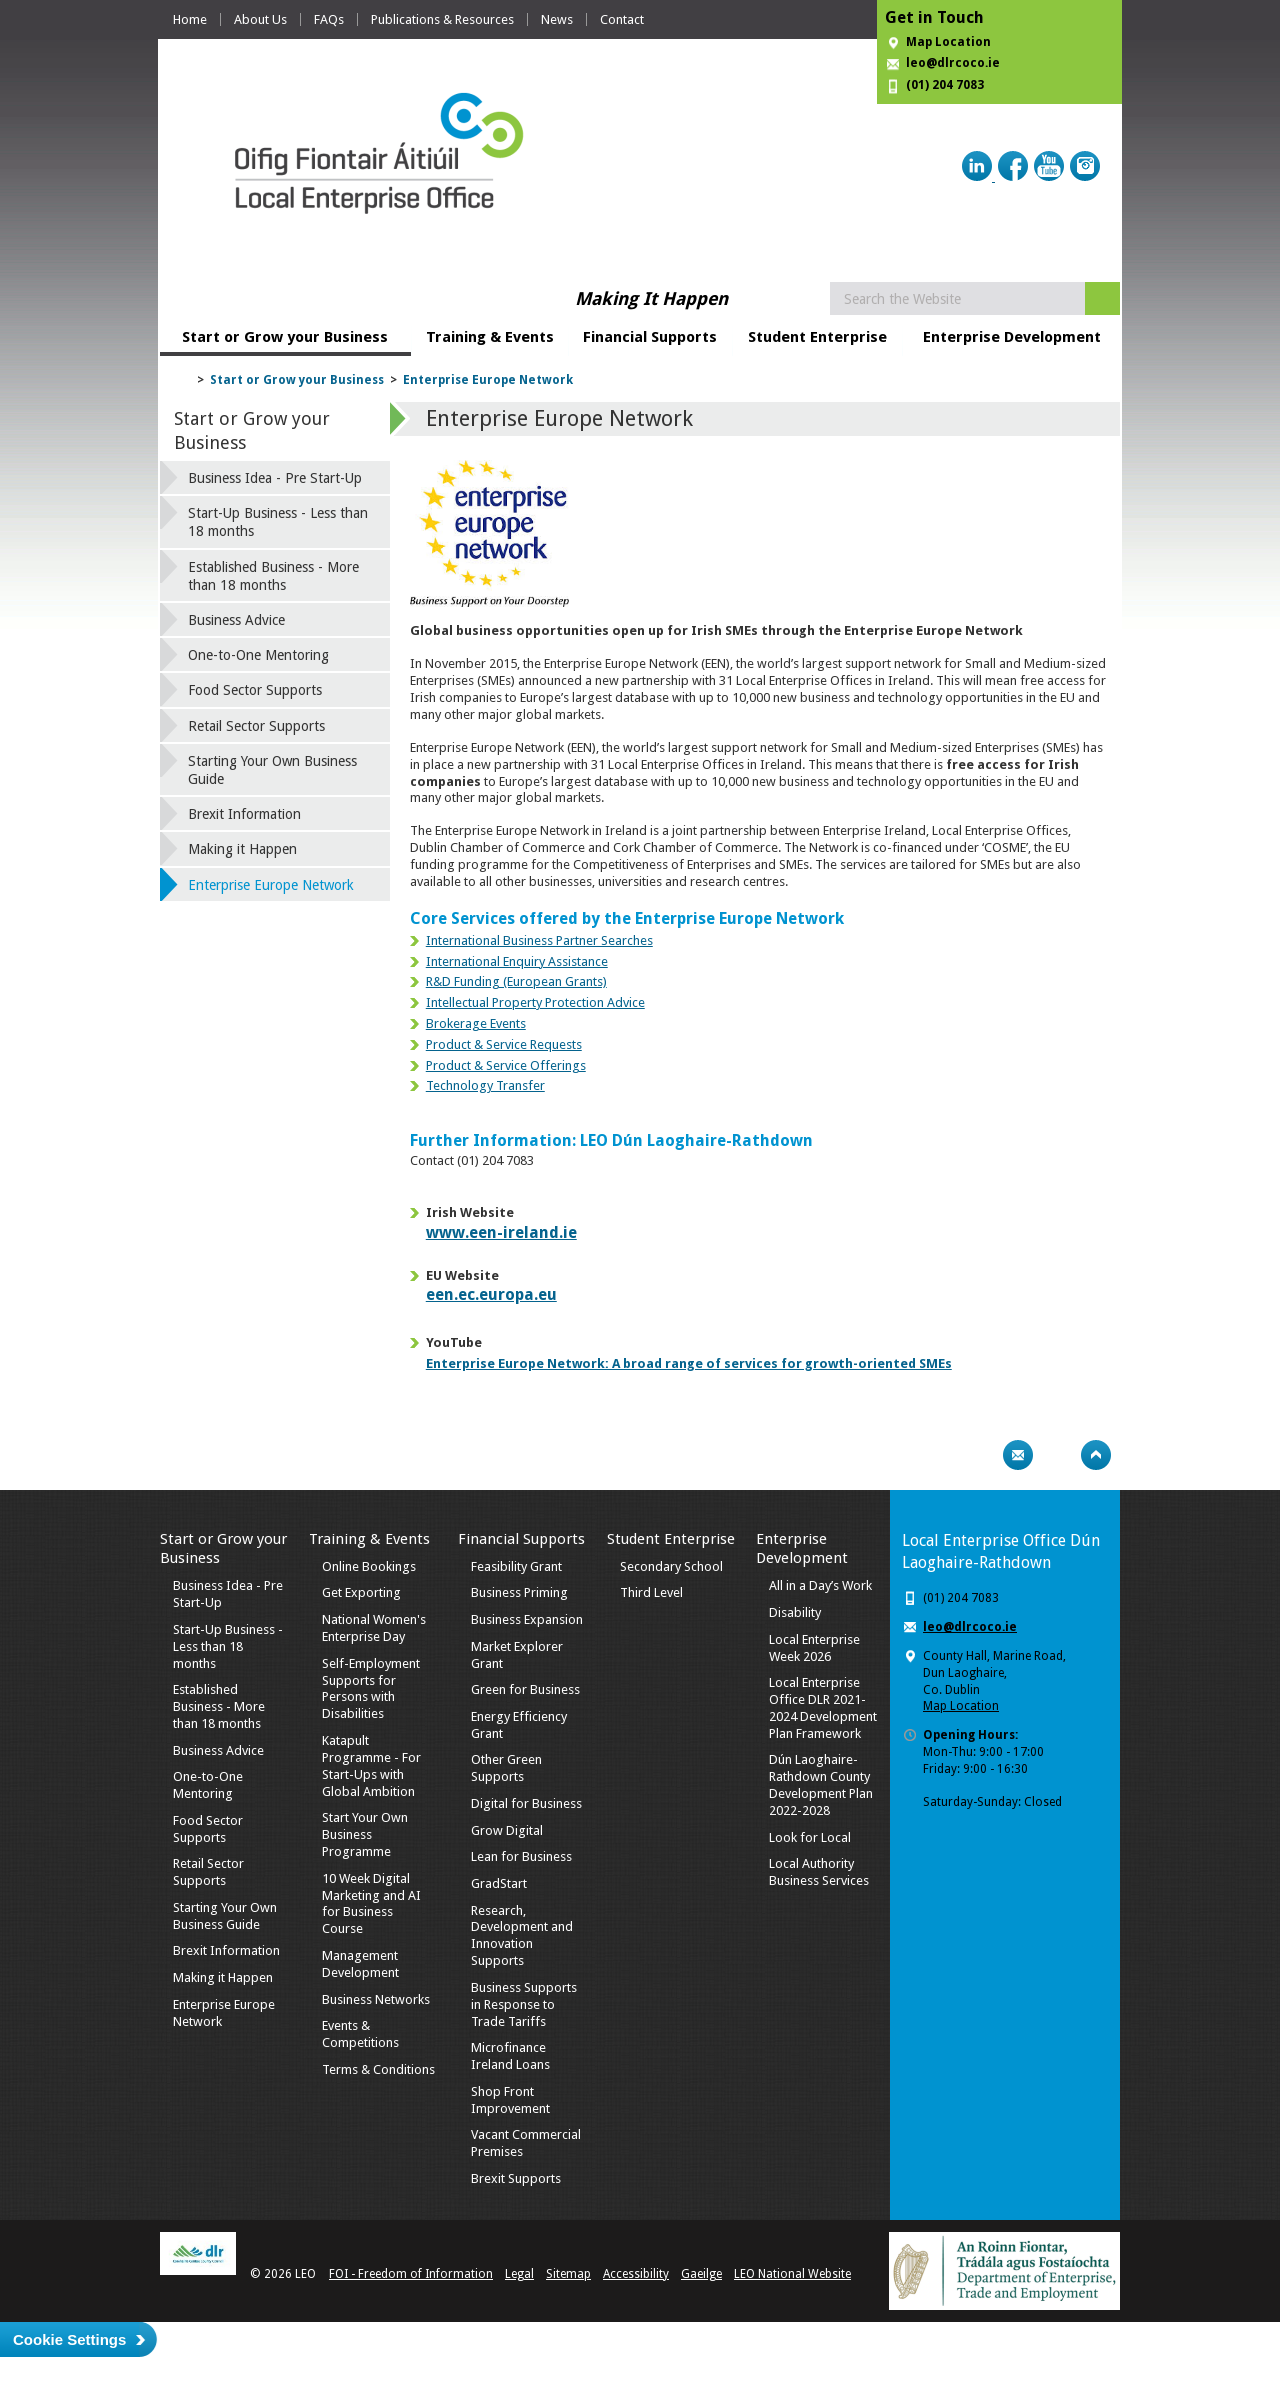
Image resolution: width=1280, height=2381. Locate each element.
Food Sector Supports (255, 690)
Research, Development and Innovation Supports (522, 1936)
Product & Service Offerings (506, 1065)
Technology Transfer (485, 1085)
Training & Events (490, 337)
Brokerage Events (476, 1023)
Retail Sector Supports (256, 726)
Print (979, 1455)
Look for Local (810, 1837)
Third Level (651, 1592)
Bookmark (1057, 1455)
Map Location (948, 42)
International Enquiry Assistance (517, 961)
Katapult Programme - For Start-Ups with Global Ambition (371, 1766)
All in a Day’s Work (820, 1585)
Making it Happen (242, 849)
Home (190, 19)
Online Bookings (369, 1566)
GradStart (499, 1883)
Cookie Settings (69, 2339)
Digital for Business (526, 1803)
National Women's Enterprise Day (374, 1628)
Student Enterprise (817, 337)
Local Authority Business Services (819, 1872)
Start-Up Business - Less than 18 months (278, 522)
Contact (622, 19)
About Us (260, 19)
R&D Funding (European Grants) (516, 981)
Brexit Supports (516, 2178)
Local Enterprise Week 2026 (814, 1648)
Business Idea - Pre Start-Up (275, 478)
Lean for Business (521, 1856)
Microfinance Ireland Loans (510, 2056)
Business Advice (236, 620)
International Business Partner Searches (539, 940)
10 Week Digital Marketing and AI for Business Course (371, 1904)
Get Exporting (361, 1592)
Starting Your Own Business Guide (272, 770)
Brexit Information (244, 814)
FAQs (329, 19)
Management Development (360, 1964)
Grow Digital (507, 1830)
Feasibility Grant (516, 1566)
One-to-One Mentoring (258, 655)
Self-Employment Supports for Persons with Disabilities (371, 1689)
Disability (795, 1612)
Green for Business (525, 1689)
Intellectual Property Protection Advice (535, 1002)
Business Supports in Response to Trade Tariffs (524, 2004)
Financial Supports (650, 337)
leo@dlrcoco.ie (953, 63)
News (557, 19)
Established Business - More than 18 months (273, 576)
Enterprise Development (1012, 337)
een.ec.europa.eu (491, 1294)
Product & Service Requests (504, 1044)
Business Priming (519, 1592)
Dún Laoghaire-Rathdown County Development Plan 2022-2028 (821, 1785)
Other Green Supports (506, 1768)
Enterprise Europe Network (488, 380)
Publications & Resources (442, 19)
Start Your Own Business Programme (365, 1834)
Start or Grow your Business (285, 337)
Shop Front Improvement (510, 2100)
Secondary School (671, 1566)
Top (1096, 1455)
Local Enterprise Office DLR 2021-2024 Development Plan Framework (823, 1708)
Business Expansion (527, 1619)
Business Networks (376, 1999)
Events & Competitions (360, 2034)
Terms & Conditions (378, 2069)
